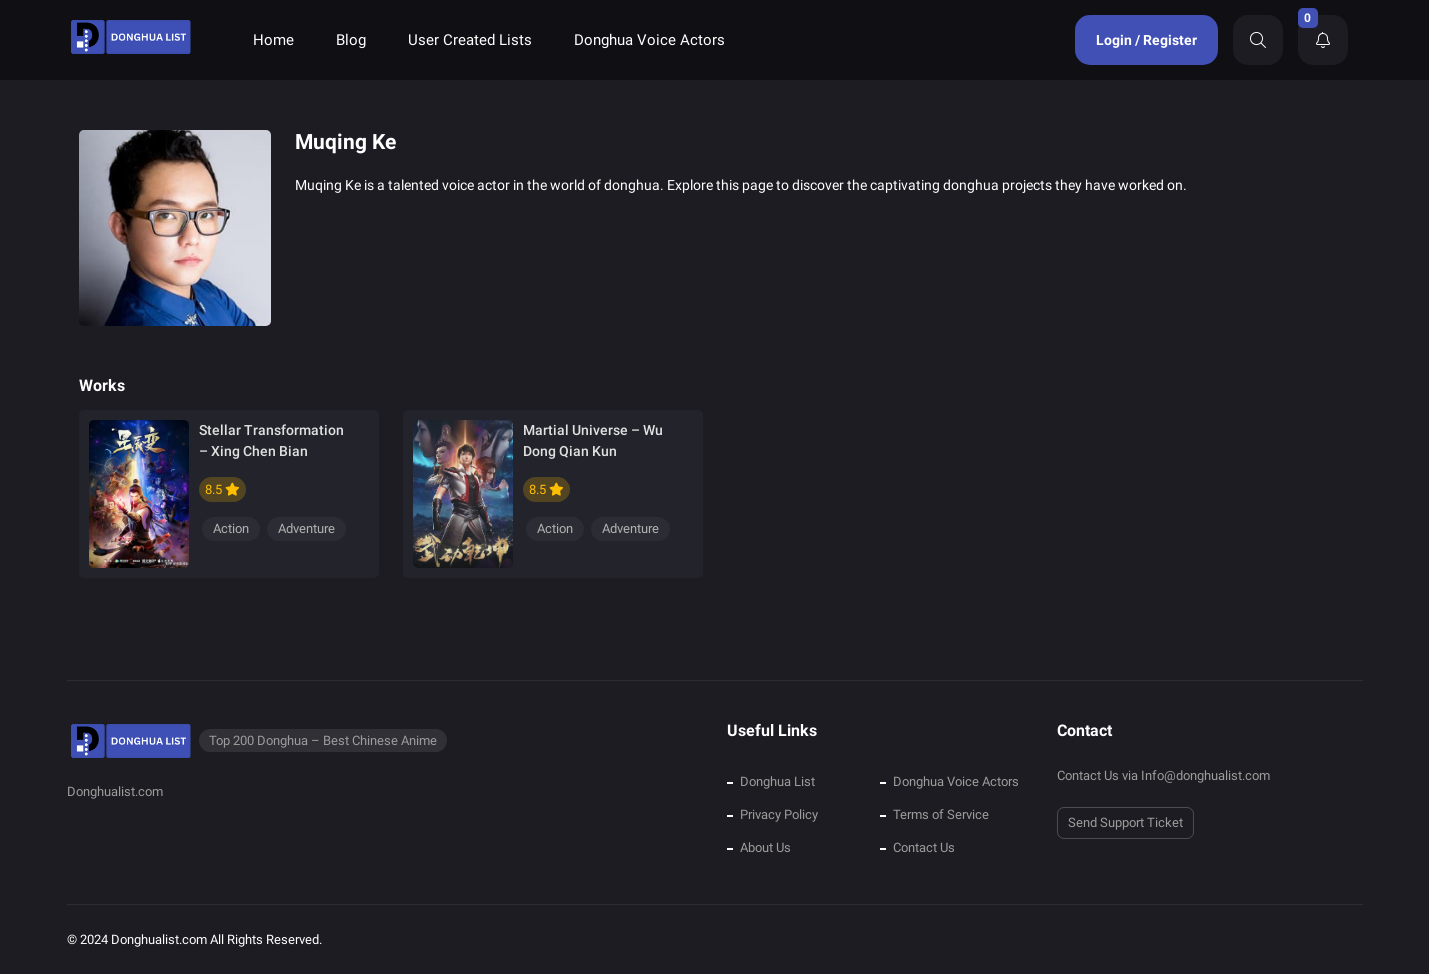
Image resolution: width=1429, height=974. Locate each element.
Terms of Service (941, 814)
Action (231, 528)
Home (273, 40)
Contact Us (924, 847)
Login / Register (1146, 40)
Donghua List (777, 781)
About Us (765, 847)
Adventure (306, 528)
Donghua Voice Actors (649, 40)
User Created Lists (470, 40)
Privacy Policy (779, 814)
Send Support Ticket (1125, 822)
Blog (351, 40)
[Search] (1258, 40)
